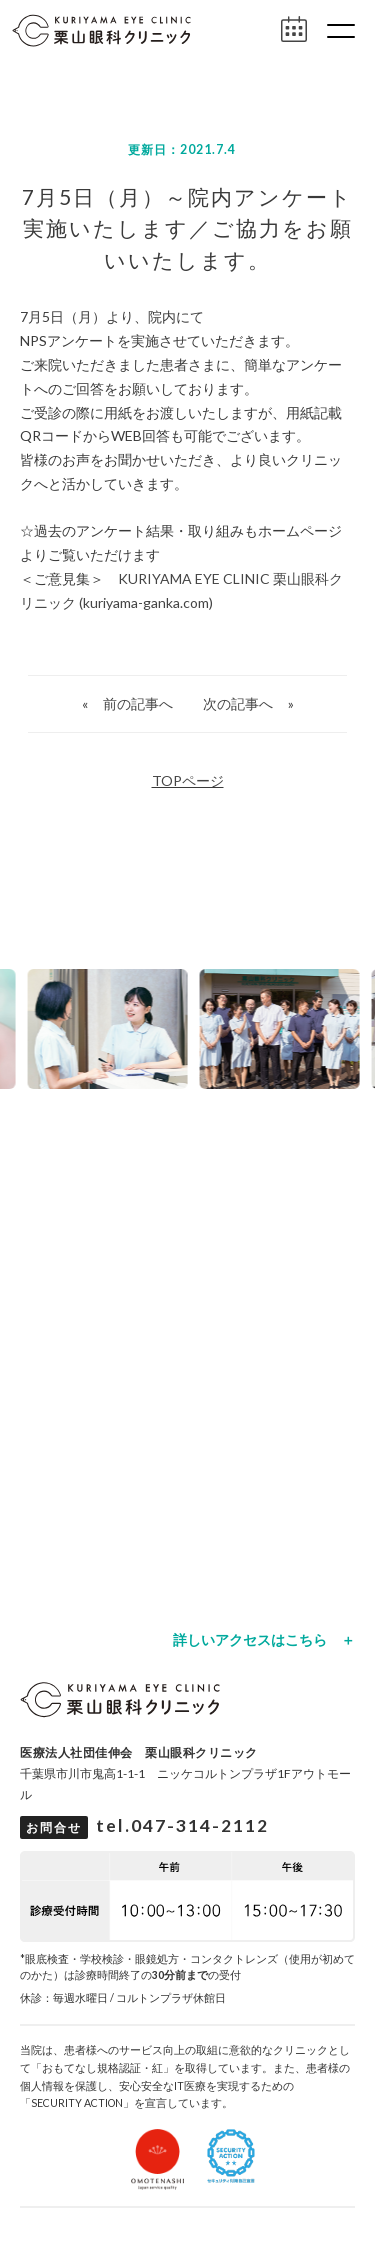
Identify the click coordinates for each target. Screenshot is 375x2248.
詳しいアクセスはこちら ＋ (264, 1640)
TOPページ (188, 780)
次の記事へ (238, 704)
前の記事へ (138, 704)
